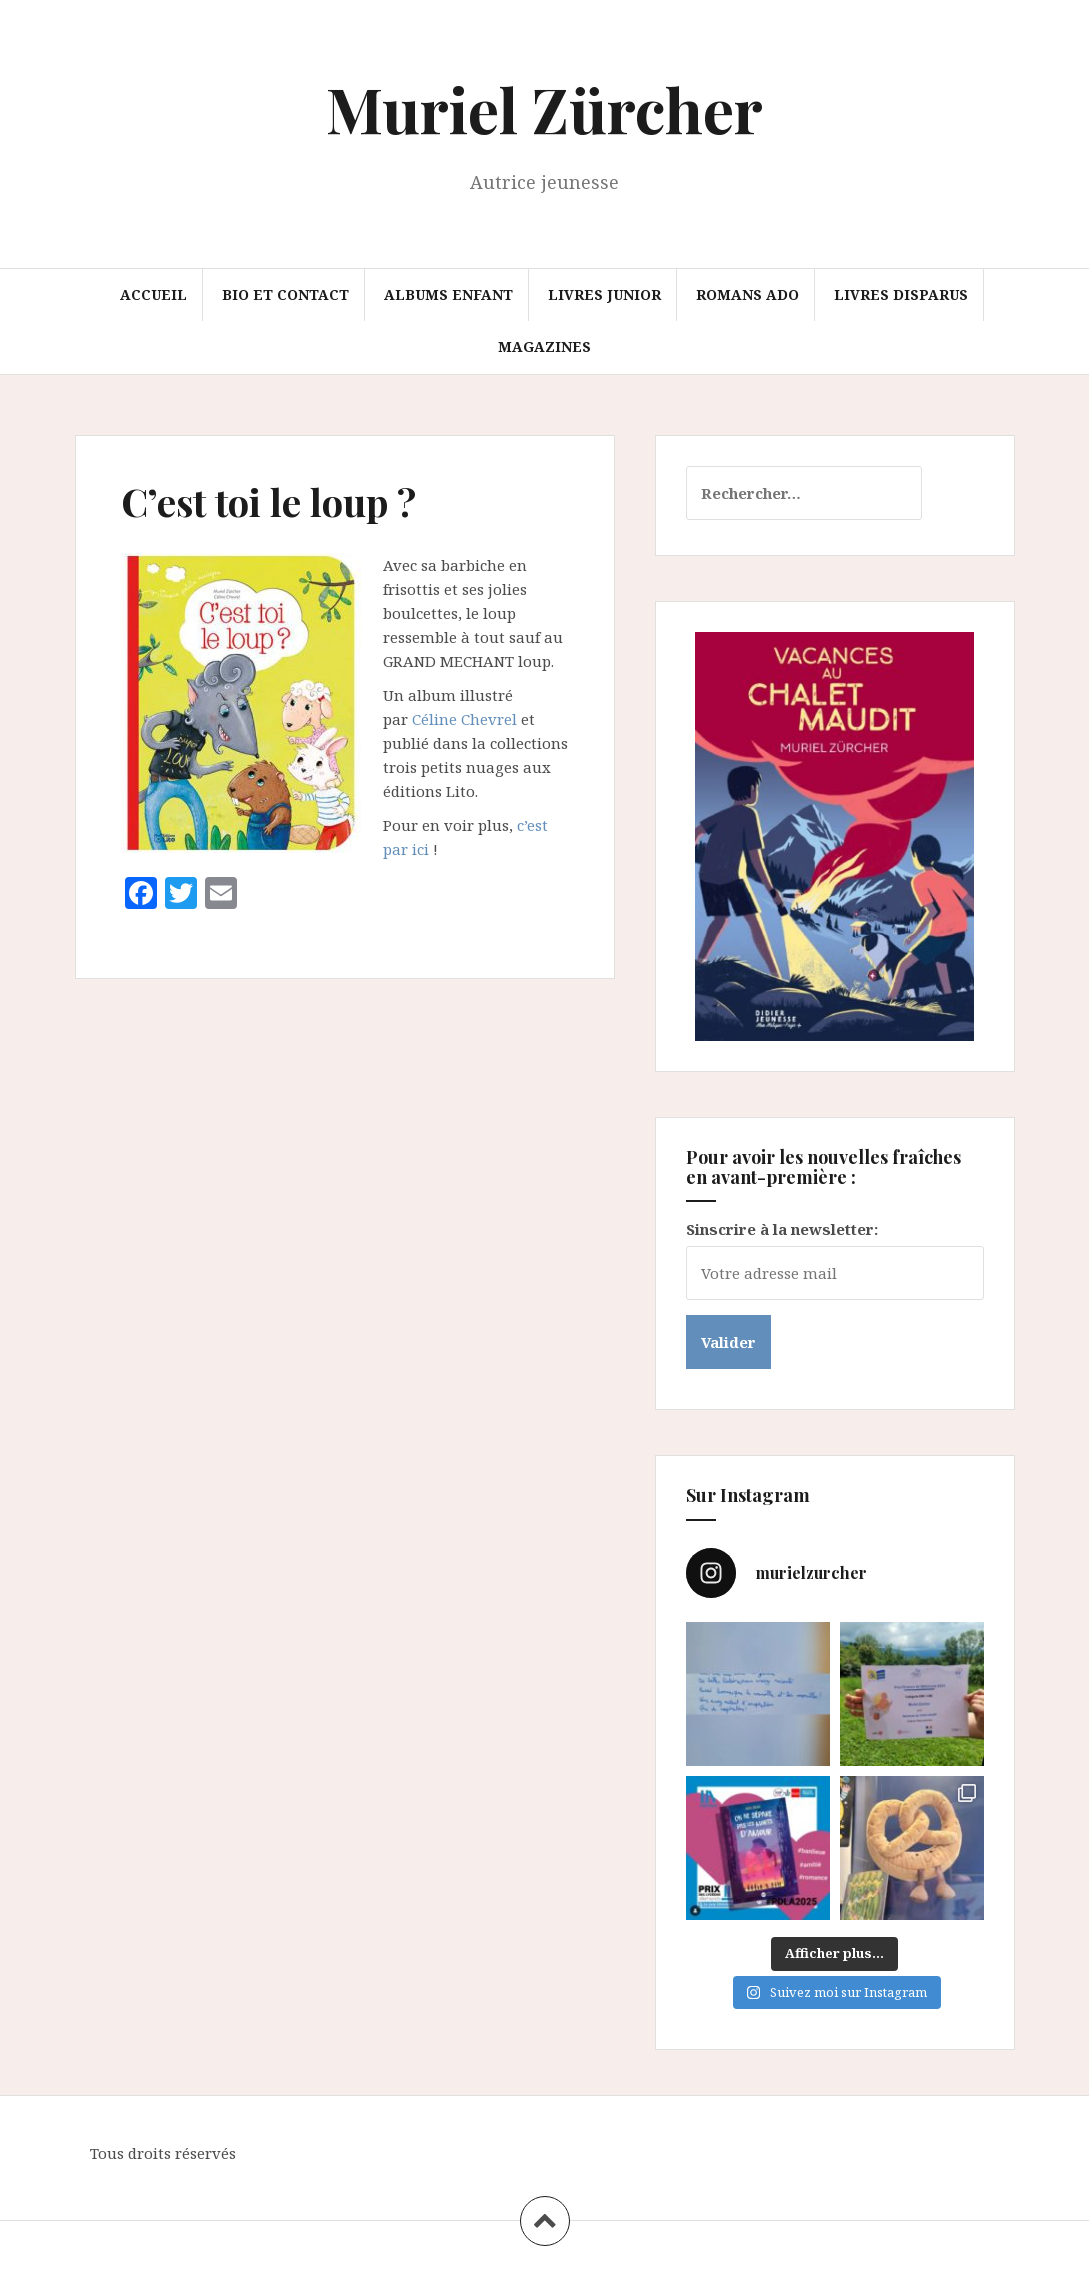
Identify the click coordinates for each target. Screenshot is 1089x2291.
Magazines (544, 346)
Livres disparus (901, 294)
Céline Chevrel (464, 719)
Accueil (153, 294)
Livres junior (604, 294)
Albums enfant (448, 294)
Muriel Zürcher (544, 108)
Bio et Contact (285, 294)
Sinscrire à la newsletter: (782, 1229)
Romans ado (747, 294)
